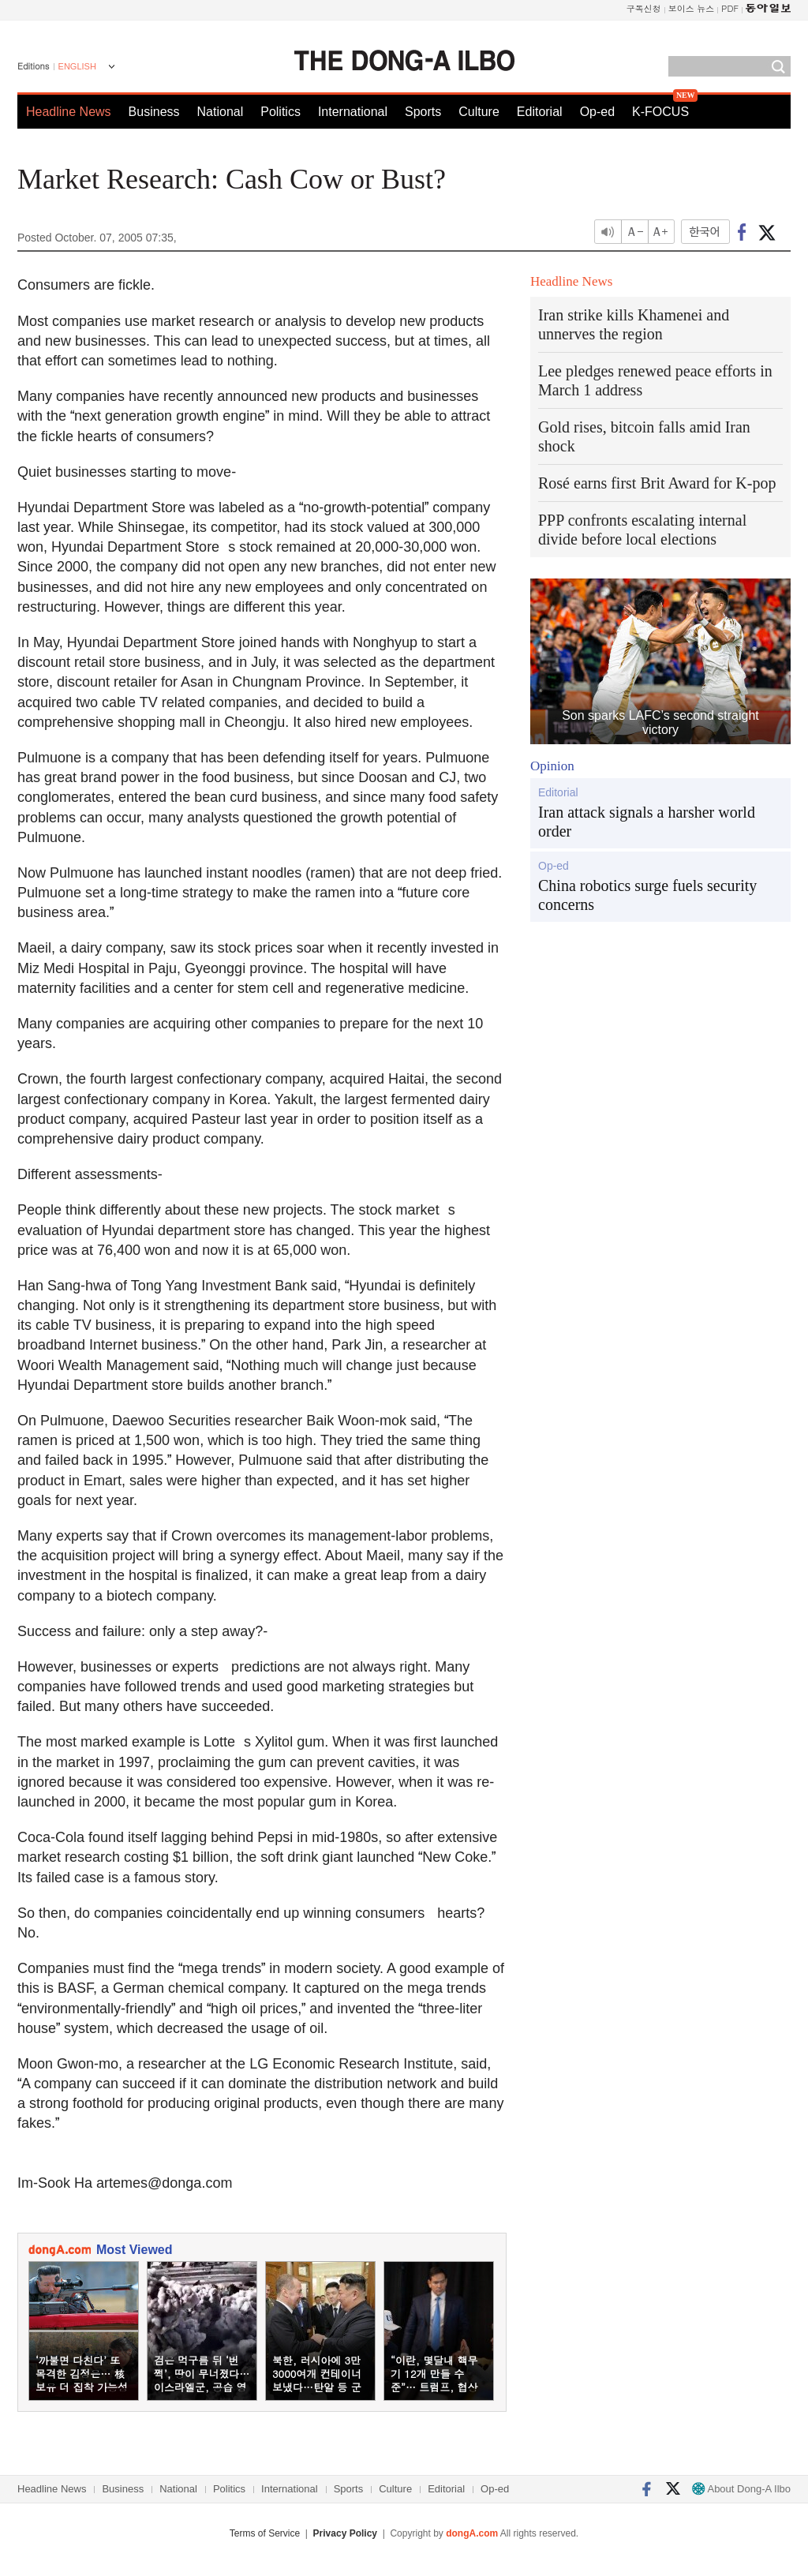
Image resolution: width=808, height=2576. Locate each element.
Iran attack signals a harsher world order (646, 821)
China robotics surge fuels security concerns (647, 895)
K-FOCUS (660, 111)
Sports (423, 111)
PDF (730, 8)
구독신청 (644, 8)
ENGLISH (77, 66)
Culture (478, 111)
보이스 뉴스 (691, 8)
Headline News (68, 111)
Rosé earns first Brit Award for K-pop (657, 483)
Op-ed (597, 111)
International (352, 111)
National (220, 111)
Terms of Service (265, 2533)
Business (154, 111)
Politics (280, 111)
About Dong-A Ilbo (741, 2489)
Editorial (540, 111)
